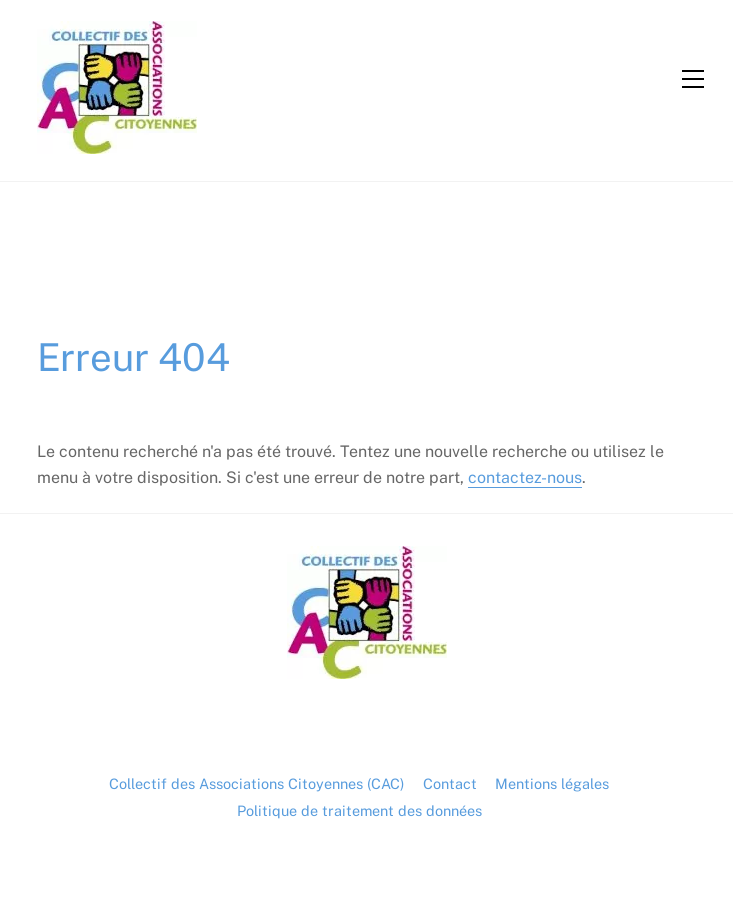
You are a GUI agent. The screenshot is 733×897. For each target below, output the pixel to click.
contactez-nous (525, 477)
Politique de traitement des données (359, 810)
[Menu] (693, 79)
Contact (450, 783)
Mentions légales (552, 783)
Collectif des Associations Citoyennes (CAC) (256, 783)
